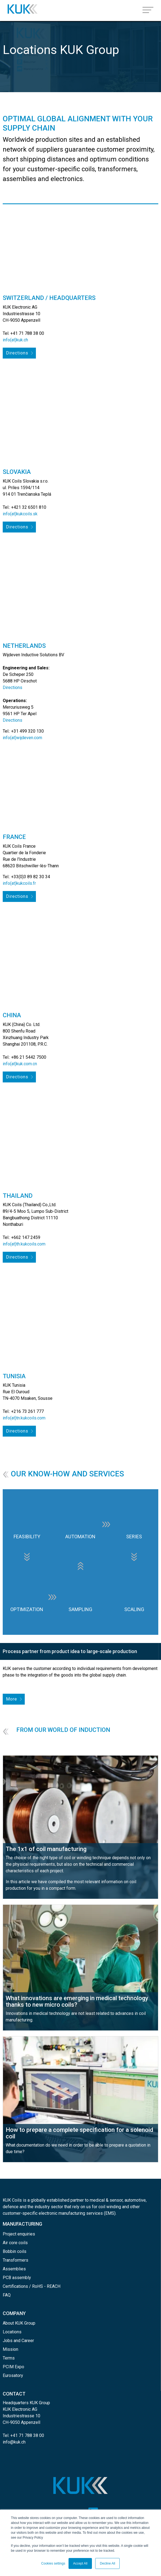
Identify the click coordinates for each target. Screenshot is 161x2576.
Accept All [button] (80, 2563)
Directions (17, 353)
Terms (9, 2358)
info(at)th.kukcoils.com (24, 1244)
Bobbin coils (14, 2251)
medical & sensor (106, 2200)
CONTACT (14, 2394)
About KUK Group (19, 2323)
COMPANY (14, 2313)
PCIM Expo (13, 2366)
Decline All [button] (107, 2563)
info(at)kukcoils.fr (19, 883)
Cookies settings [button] (53, 2563)
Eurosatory (13, 2375)
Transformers (15, 2260)
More (11, 1699)
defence (10, 2206)
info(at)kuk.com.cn (20, 1063)
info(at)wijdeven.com (22, 737)
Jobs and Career (18, 2340)
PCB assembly (17, 2277)
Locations (12, 2331)
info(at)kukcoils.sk (20, 513)
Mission (10, 2349)
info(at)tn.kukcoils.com (24, 1418)
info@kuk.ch (14, 2442)
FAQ (7, 2295)
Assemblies (14, 2268)
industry (42, 2206)
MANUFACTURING (22, 2224)
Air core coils (15, 2242)
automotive (135, 2200)
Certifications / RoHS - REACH (31, 2286)
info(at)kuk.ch (15, 339)
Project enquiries (19, 2234)
